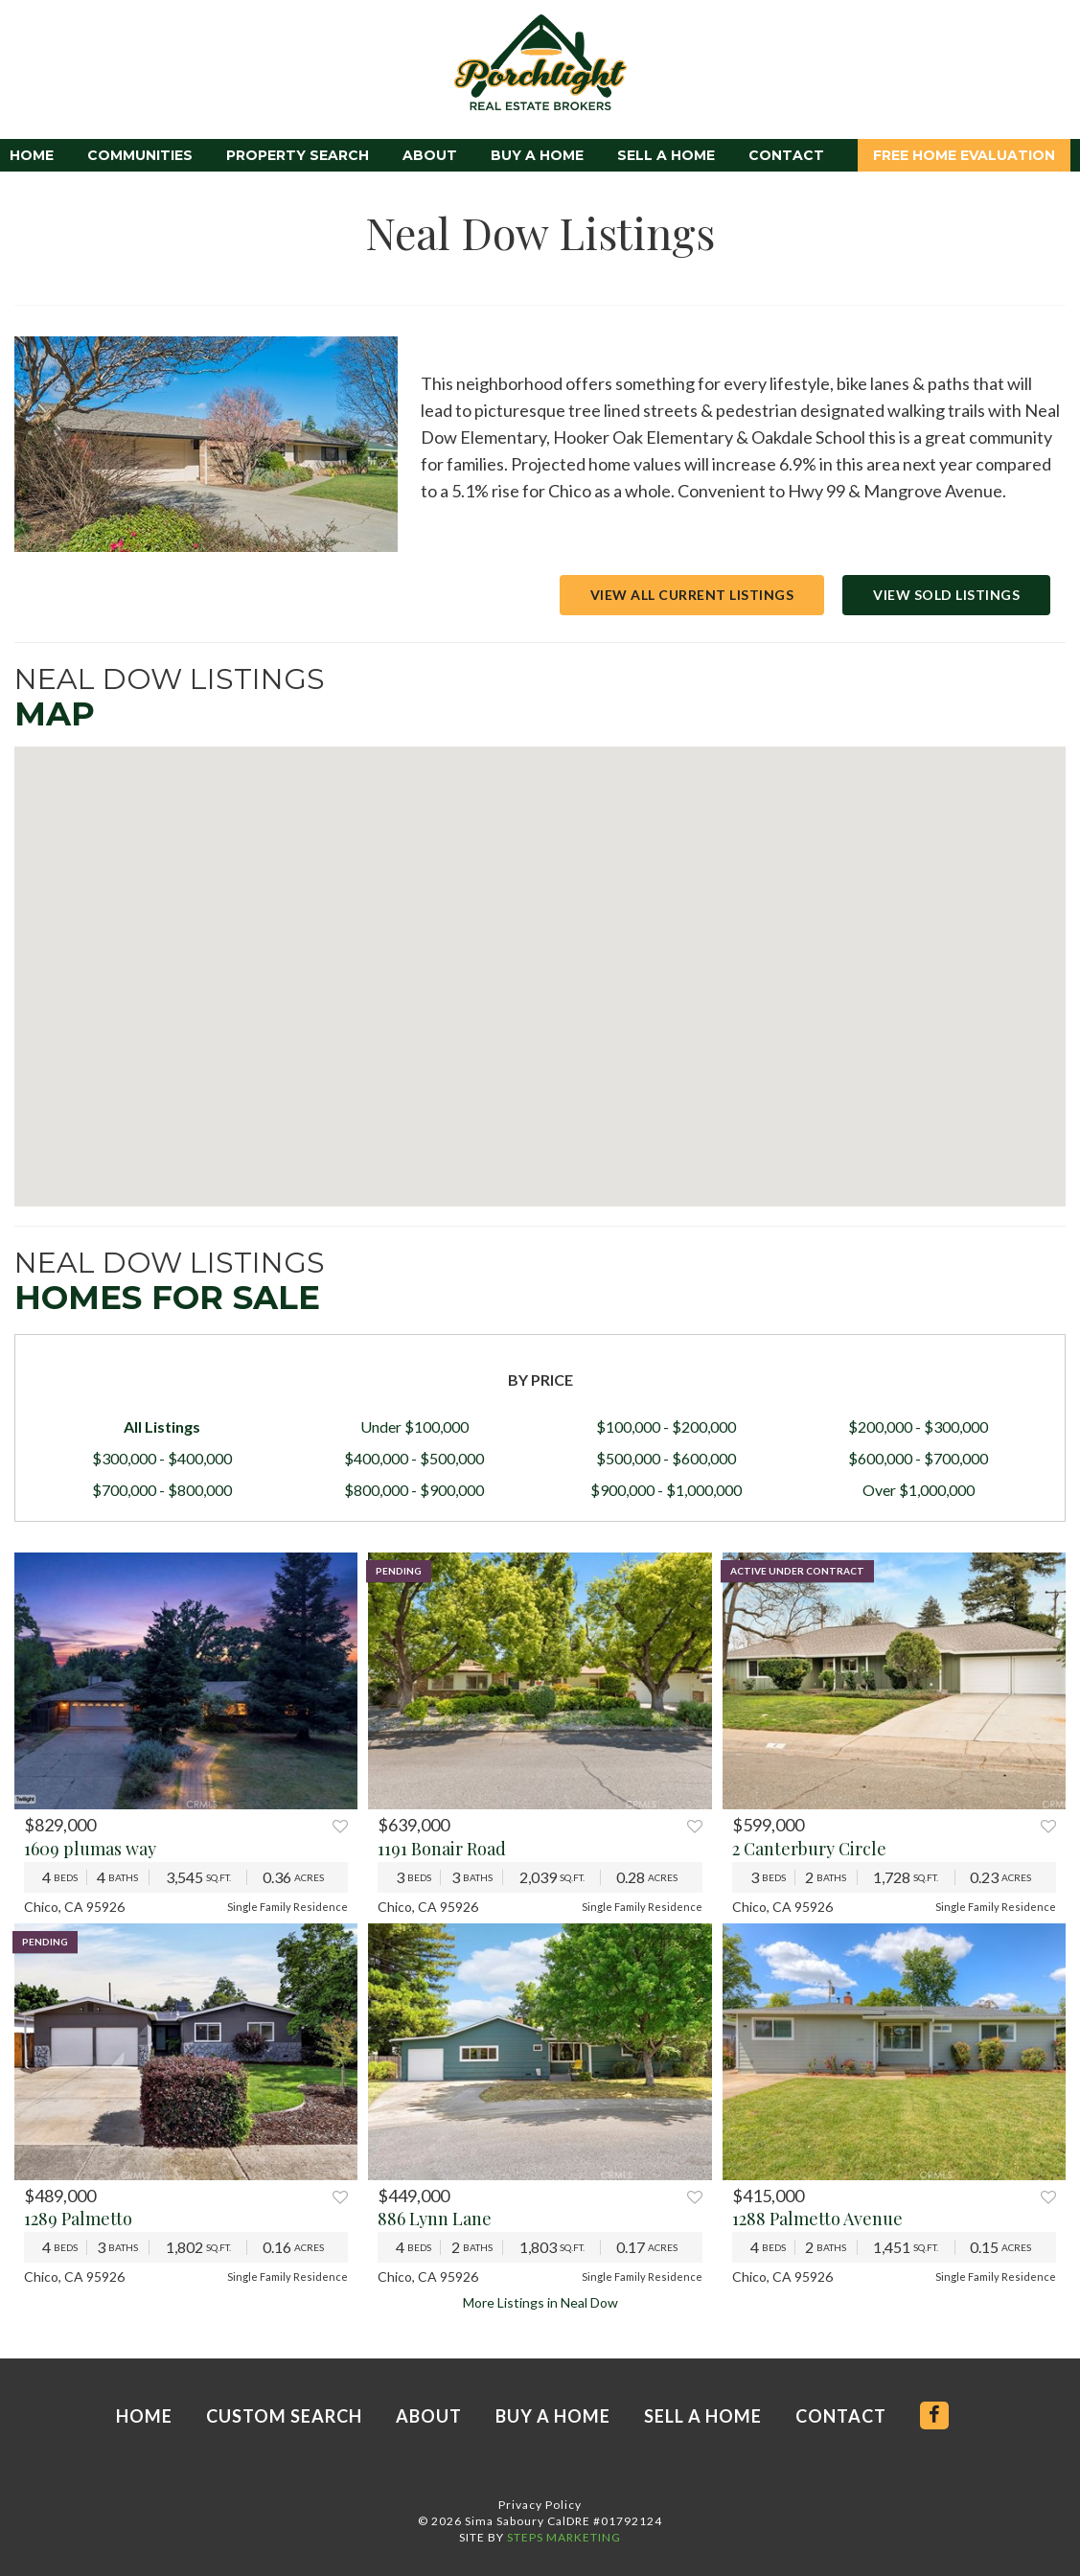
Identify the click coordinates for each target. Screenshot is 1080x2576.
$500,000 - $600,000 (666, 1458)
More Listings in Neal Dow (540, 2302)
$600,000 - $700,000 (918, 1458)
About (429, 155)
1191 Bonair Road (442, 1848)
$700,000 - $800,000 (162, 1490)
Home (32, 155)
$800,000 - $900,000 (414, 1490)
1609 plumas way (90, 1848)
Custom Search (284, 2415)
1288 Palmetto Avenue (817, 2218)
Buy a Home (537, 155)
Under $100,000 (414, 1426)
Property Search (297, 155)
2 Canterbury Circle (809, 1848)
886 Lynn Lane (435, 2218)
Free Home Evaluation (964, 155)
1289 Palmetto (78, 2218)
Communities (140, 155)
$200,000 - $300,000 (918, 1426)
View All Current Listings (692, 594)
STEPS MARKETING (564, 2537)
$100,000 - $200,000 (666, 1426)
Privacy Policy (540, 2504)
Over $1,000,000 (918, 1490)
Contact (786, 155)
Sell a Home (666, 155)
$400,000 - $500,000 (414, 1458)
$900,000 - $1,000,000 (666, 1490)
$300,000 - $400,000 (162, 1458)
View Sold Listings (946, 594)
